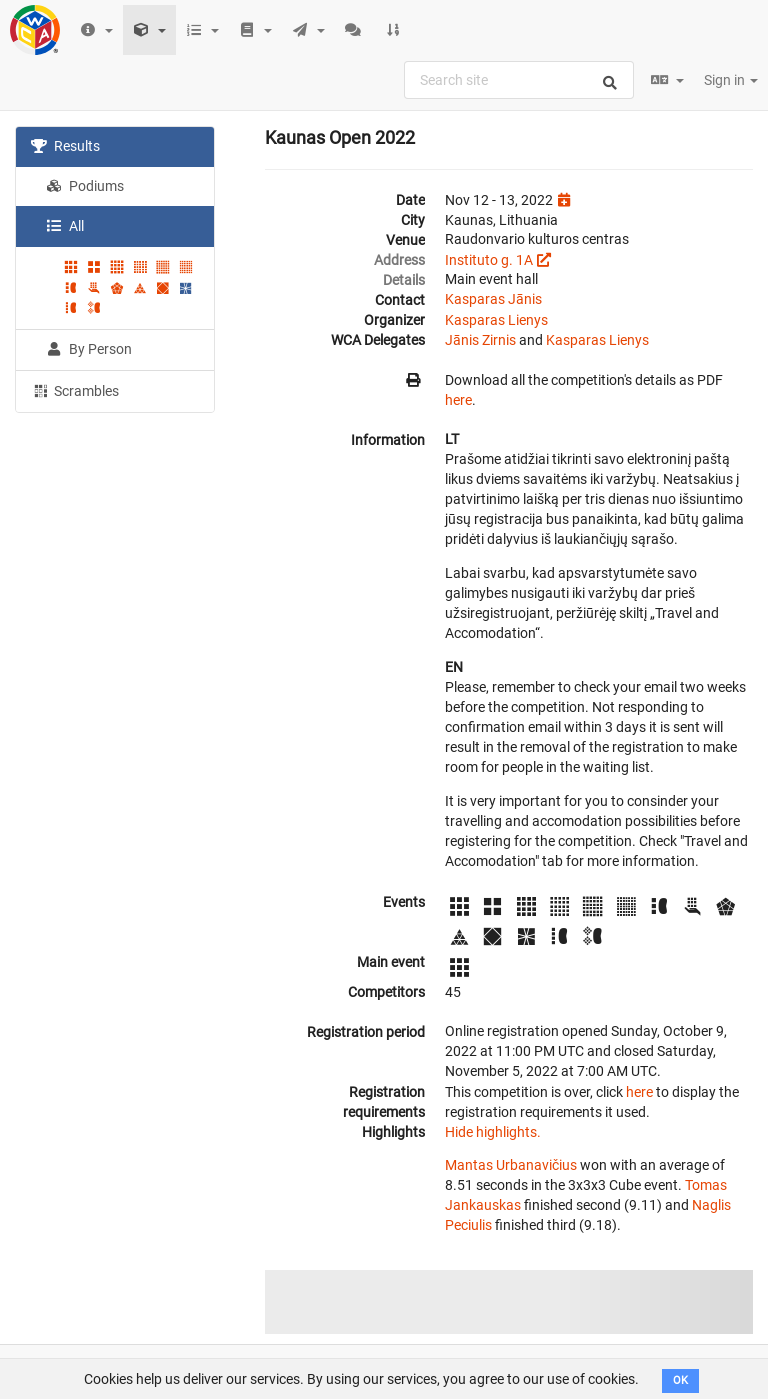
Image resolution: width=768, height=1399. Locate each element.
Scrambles (75, 390)
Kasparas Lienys (496, 320)
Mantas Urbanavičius (511, 1165)
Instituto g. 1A (489, 260)
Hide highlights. (493, 1132)
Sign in (731, 80)
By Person (89, 349)
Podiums (85, 186)
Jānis (525, 299)
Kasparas (475, 299)
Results (65, 146)
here (458, 400)
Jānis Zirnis (480, 340)
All (65, 226)
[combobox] (519, 80)
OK (680, 1380)
